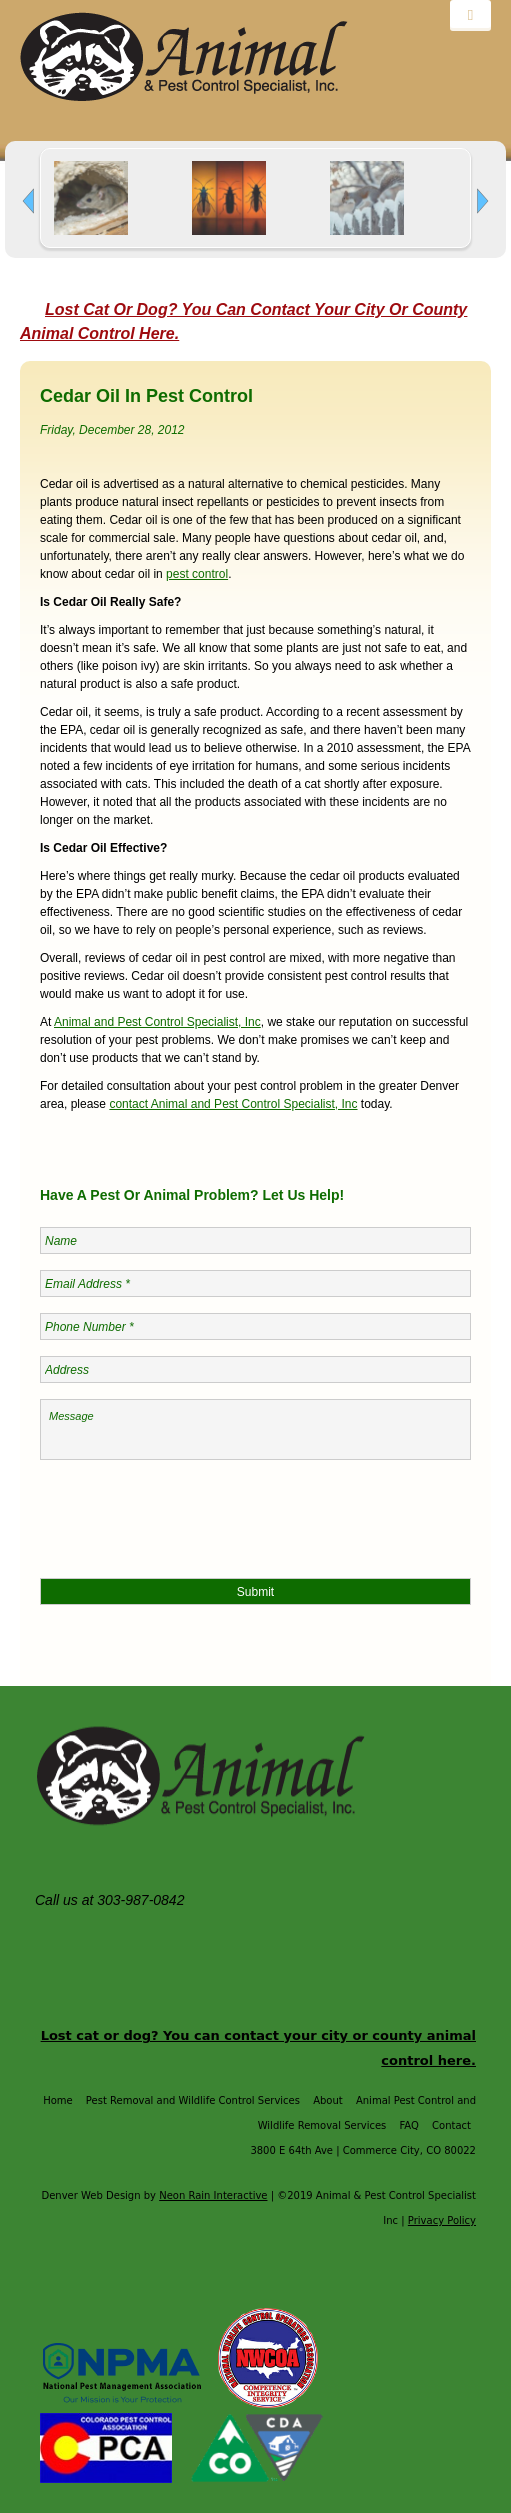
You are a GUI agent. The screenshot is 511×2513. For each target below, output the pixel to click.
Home (58, 2100)
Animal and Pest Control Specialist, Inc (157, 1022)
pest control (197, 574)
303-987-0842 (142, 1900)
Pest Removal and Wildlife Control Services (193, 2100)
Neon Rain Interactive (213, 2195)
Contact (451, 2125)
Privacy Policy (442, 2220)
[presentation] (192, 1515)
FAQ (409, 2125)
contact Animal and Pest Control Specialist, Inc (233, 1104)
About (328, 2100)
